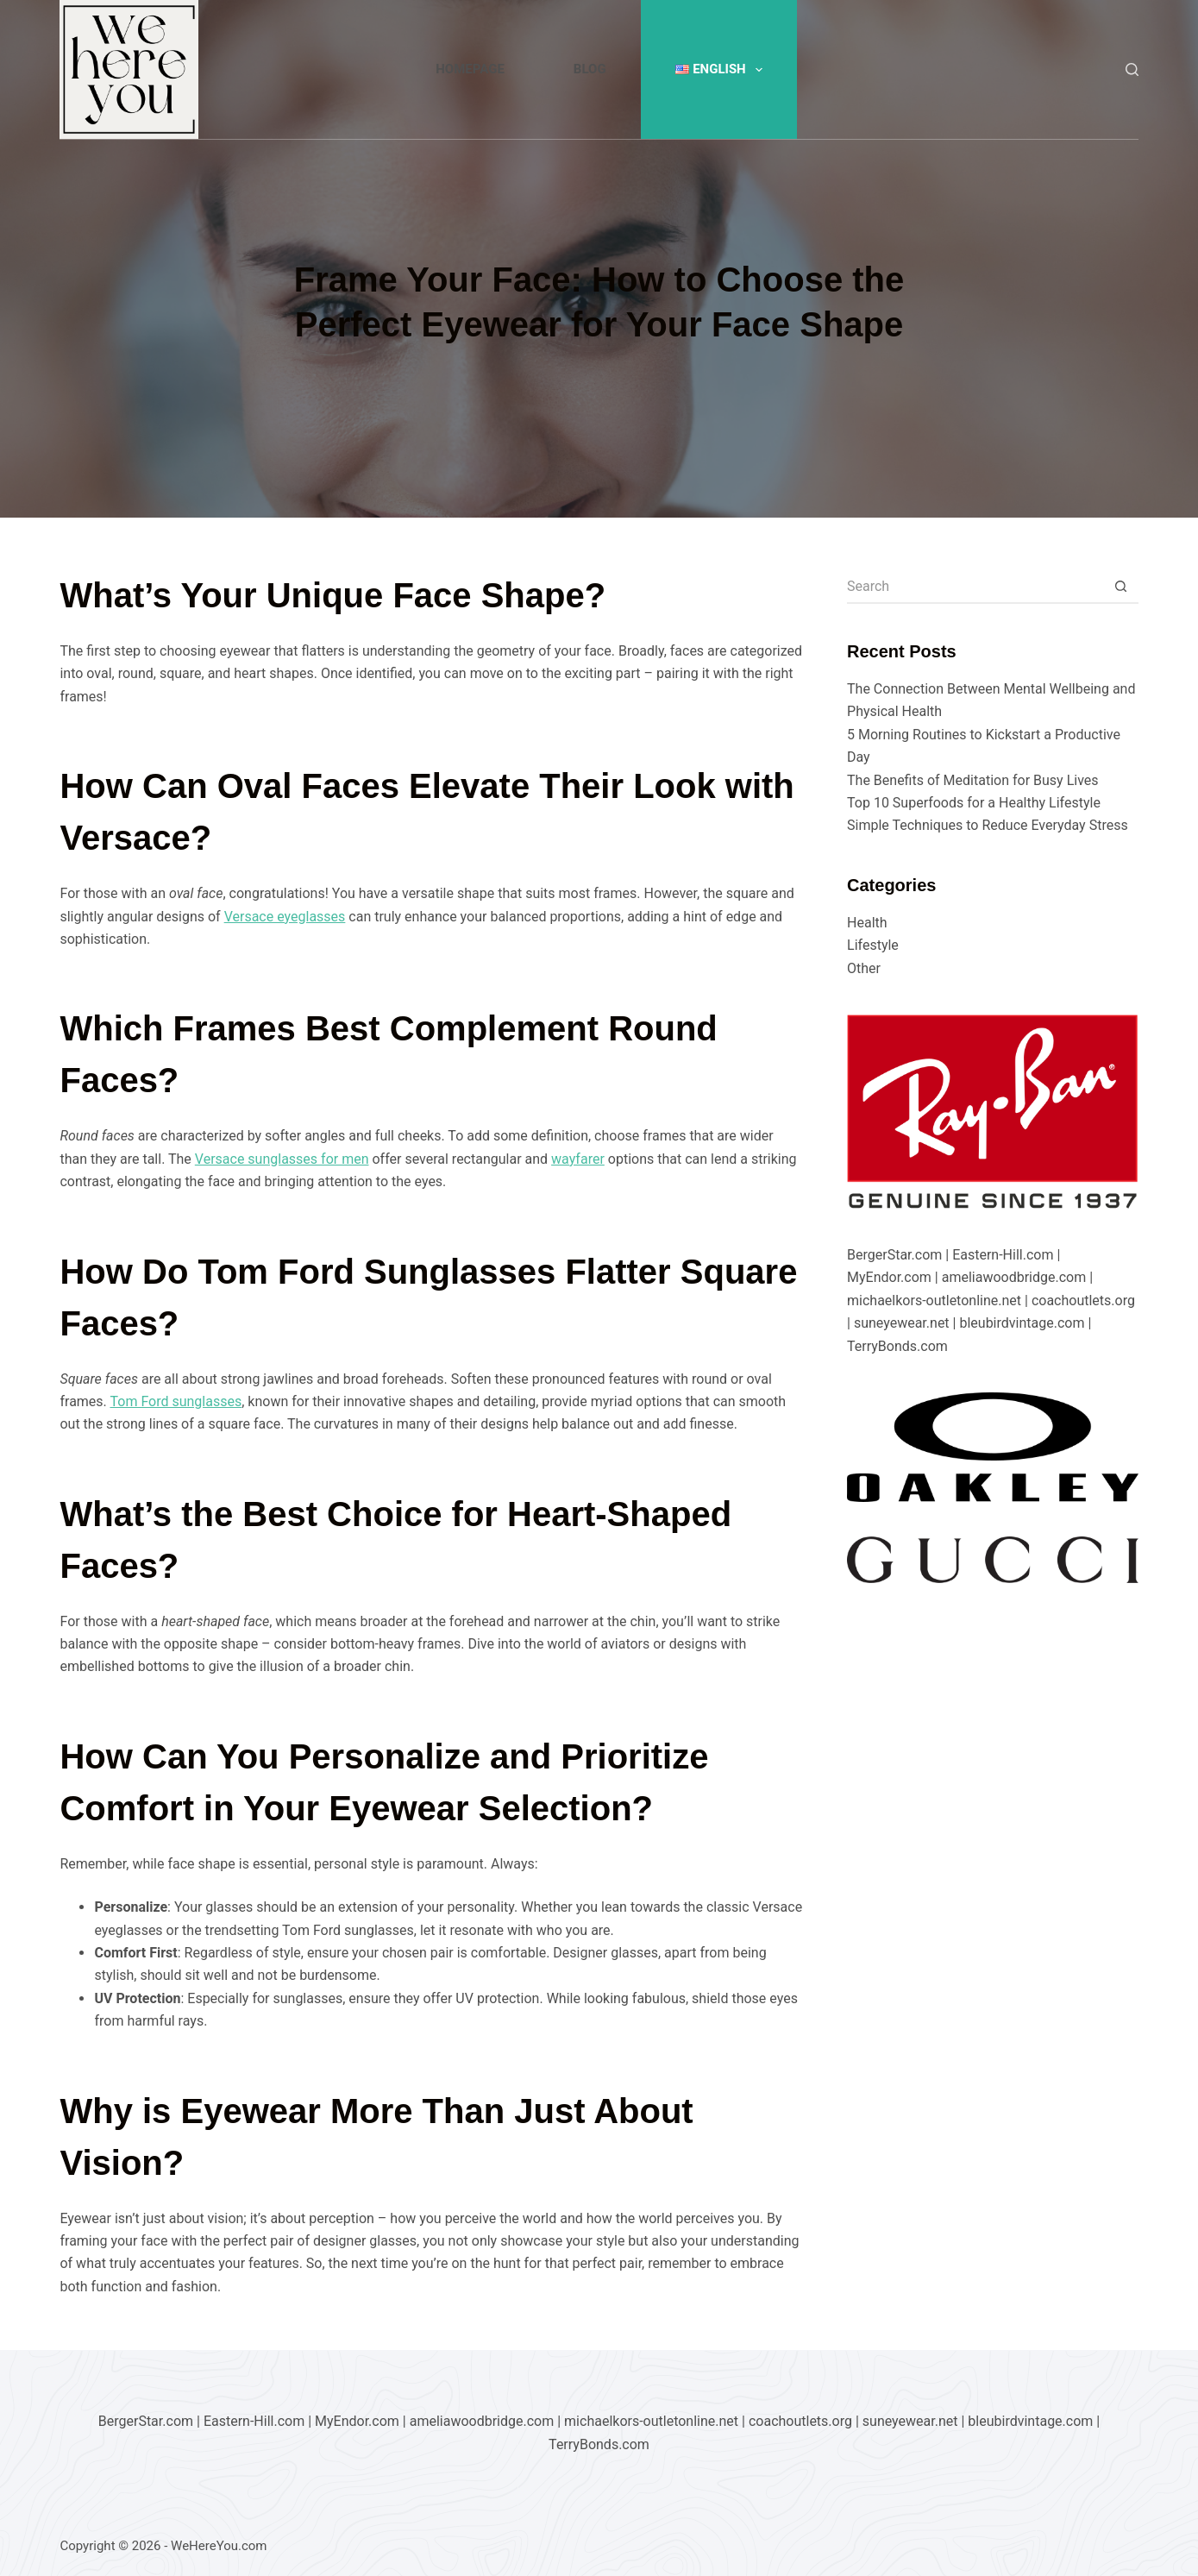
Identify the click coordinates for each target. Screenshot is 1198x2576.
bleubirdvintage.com (1021, 1323)
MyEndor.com (889, 1277)
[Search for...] (975, 586)
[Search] (1132, 69)
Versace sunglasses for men (282, 1159)
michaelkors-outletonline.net (934, 1300)
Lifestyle (873, 945)
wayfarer (578, 1159)
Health (867, 922)
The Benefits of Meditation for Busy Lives (973, 780)
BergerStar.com (894, 1255)
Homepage (470, 69)
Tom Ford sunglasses (175, 1401)
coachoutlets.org (1083, 1300)
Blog (590, 69)
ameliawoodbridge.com (1014, 1277)
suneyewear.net (902, 1323)
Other (864, 968)
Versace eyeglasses (285, 916)
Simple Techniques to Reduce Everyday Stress (987, 825)
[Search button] (1121, 586)
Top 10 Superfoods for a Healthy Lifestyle (974, 803)
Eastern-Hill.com (1002, 1255)
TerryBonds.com (897, 1346)
